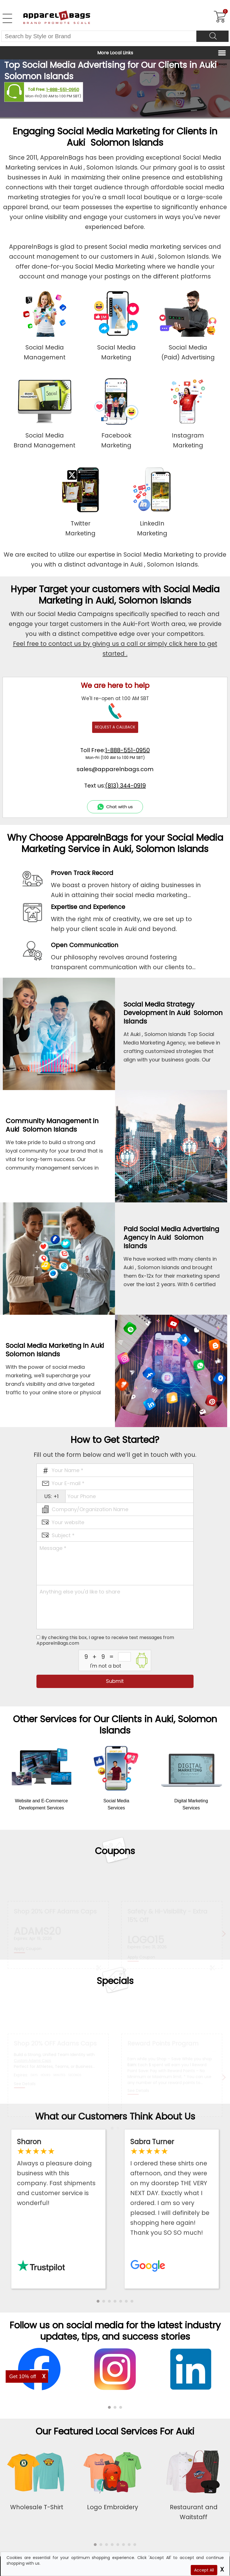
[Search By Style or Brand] (98, 36)
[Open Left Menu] (7, 18)
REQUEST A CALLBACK (115, 727)
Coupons (115, 1850)
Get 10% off (22, 2376)
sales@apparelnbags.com (115, 769)
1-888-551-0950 (62, 90)
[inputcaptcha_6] (124, 1656)
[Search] (212, 36)
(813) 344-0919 (125, 785)
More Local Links (115, 53)
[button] (98, 2301)
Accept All (204, 2570)
